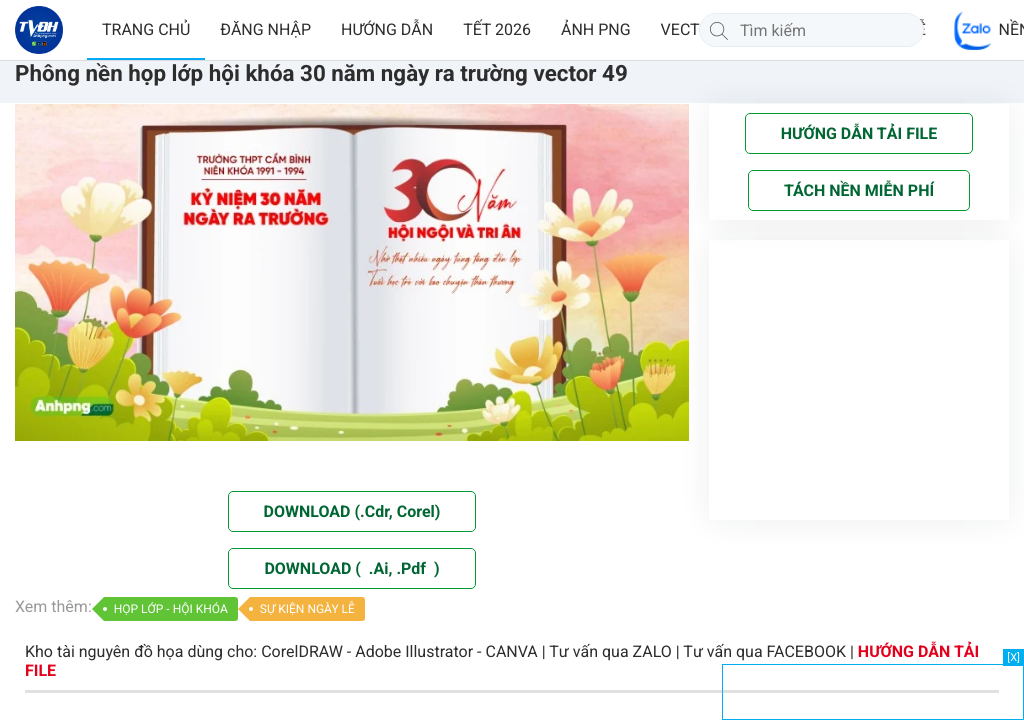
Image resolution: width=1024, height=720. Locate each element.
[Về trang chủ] (39, 30)
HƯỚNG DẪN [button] (387, 29)
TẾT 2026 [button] (497, 29)
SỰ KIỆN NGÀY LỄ (307, 609)
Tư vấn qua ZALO (610, 651)
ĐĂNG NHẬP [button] (265, 29)
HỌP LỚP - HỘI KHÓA (171, 609)
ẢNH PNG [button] (596, 29)
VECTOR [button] (691, 29)
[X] (1013, 657)
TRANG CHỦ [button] (146, 29)
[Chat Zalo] (974, 30)
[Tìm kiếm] (719, 30)
